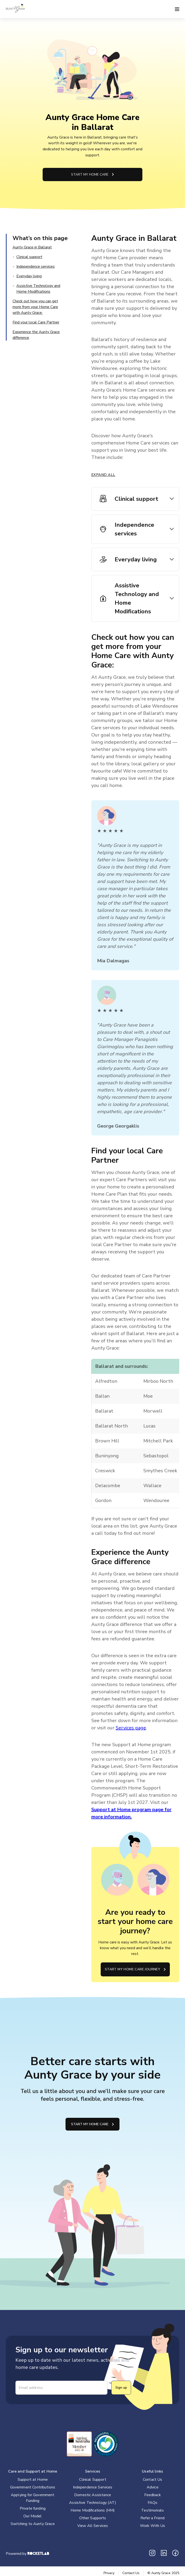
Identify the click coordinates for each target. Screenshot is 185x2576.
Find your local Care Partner (36, 322)
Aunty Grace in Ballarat (32, 247)
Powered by (27, 2553)
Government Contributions (32, 2487)
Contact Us (152, 2479)
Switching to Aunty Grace (33, 2523)
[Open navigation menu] (177, 9)
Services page (131, 1728)
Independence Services (92, 2487)
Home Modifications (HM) (93, 2510)
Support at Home (33, 2479)
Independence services (35, 266)
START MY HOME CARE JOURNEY (135, 1969)
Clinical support (29, 257)
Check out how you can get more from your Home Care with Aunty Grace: (35, 306)
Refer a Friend (152, 2518)
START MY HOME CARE (92, 174)
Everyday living (29, 276)
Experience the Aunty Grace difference (36, 334)
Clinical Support (92, 2479)
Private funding (33, 2508)
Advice (153, 2487)
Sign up (121, 2387)
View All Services (92, 2525)
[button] (135, 499)
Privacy (109, 2573)
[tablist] (135, 554)
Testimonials (152, 2510)
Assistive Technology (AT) (92, 2502)
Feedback (152, 2495)
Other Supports (92, 2518)
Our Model (32, 2516)
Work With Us (152, 2525)
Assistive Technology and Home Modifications (38, 288)
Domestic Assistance (92, 2495)
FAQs (153, 2502)
